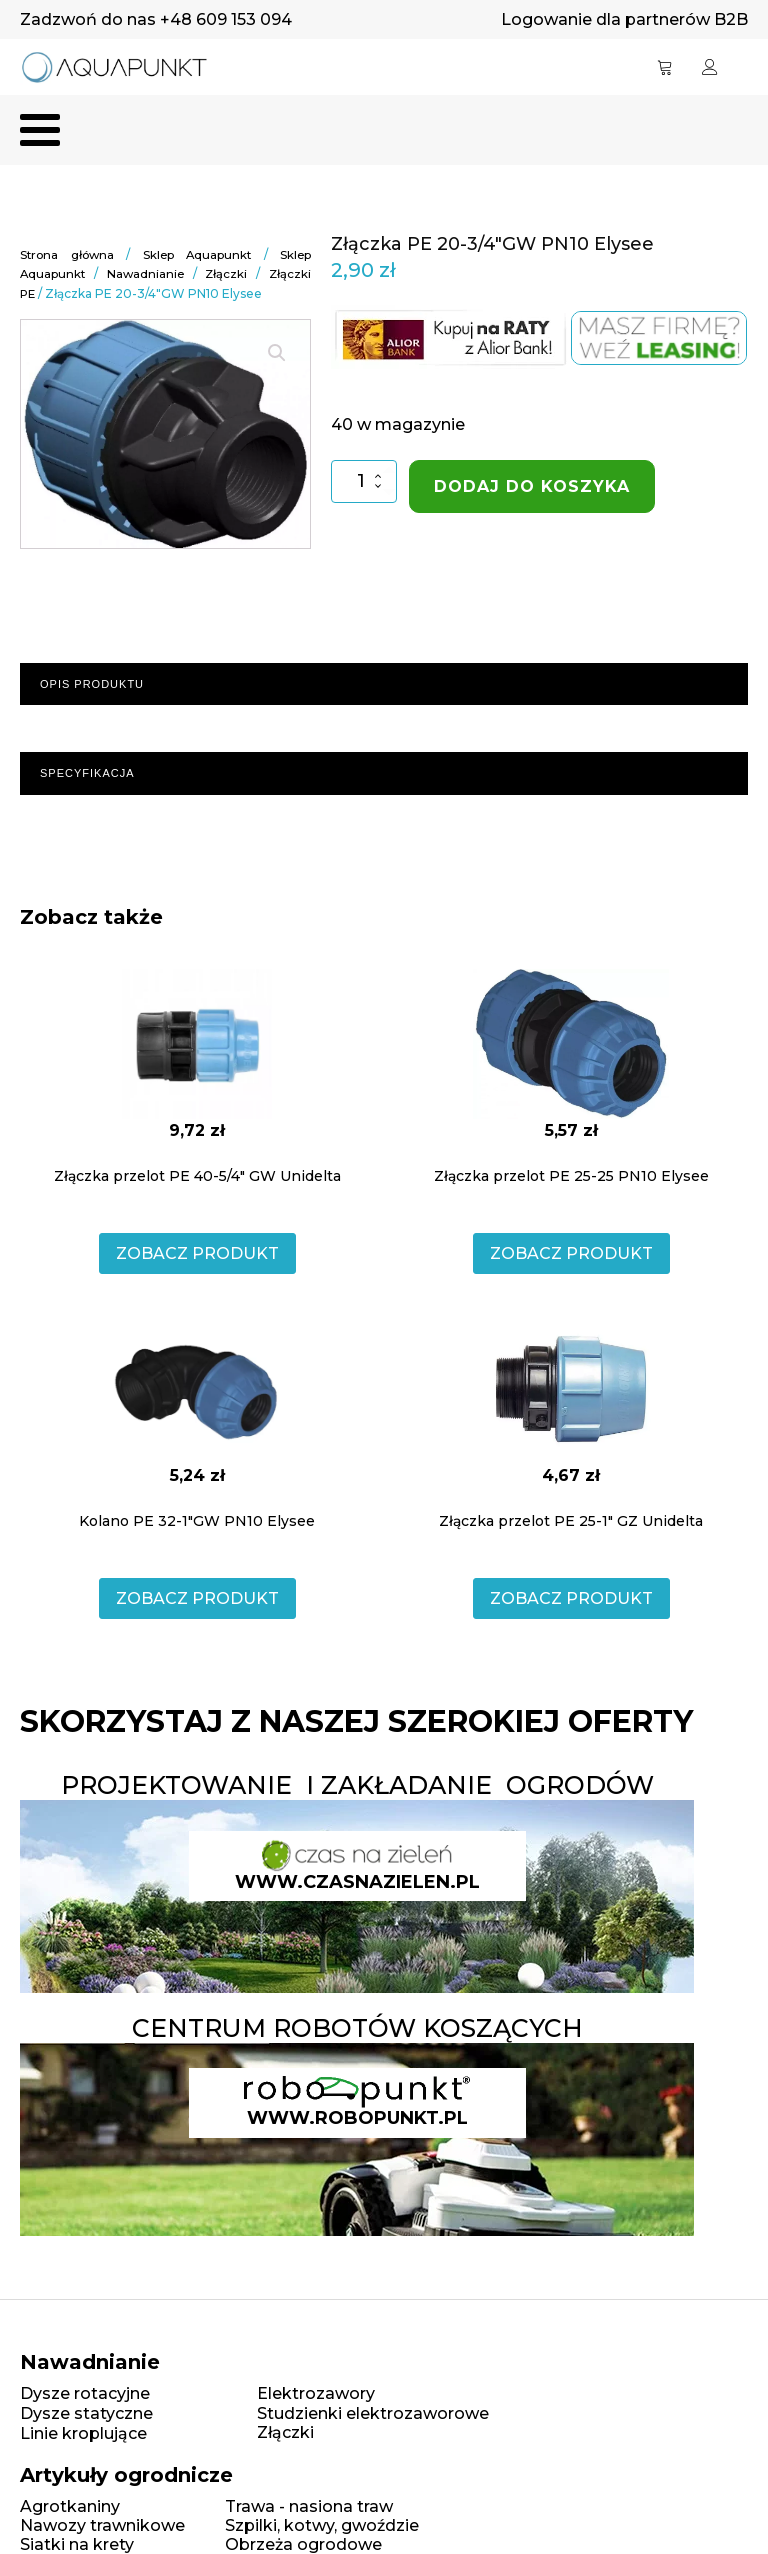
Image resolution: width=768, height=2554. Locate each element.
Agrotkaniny (70, 2507)
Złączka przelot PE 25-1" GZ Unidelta (571, 1522)
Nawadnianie (146, 275)
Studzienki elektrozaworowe (373, 2414)
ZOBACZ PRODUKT (197, 1254)
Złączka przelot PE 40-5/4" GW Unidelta (197, 1177)
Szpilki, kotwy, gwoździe (322, 2526)
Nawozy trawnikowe (102, 2526)
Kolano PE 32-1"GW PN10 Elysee (197, 1522)
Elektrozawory (316, 2395)
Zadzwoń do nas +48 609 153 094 (156, 19)
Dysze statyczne (86, 2414)
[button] (277, 354)
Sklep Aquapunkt (198, 256)
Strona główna (68, 256)
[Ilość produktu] (363, 483)
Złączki (226, 275)
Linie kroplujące (83, 2434)
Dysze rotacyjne (85, 2395)
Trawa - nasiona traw (309, 2507)
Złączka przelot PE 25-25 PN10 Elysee (571, 1177)
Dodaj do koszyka (532, 488)
